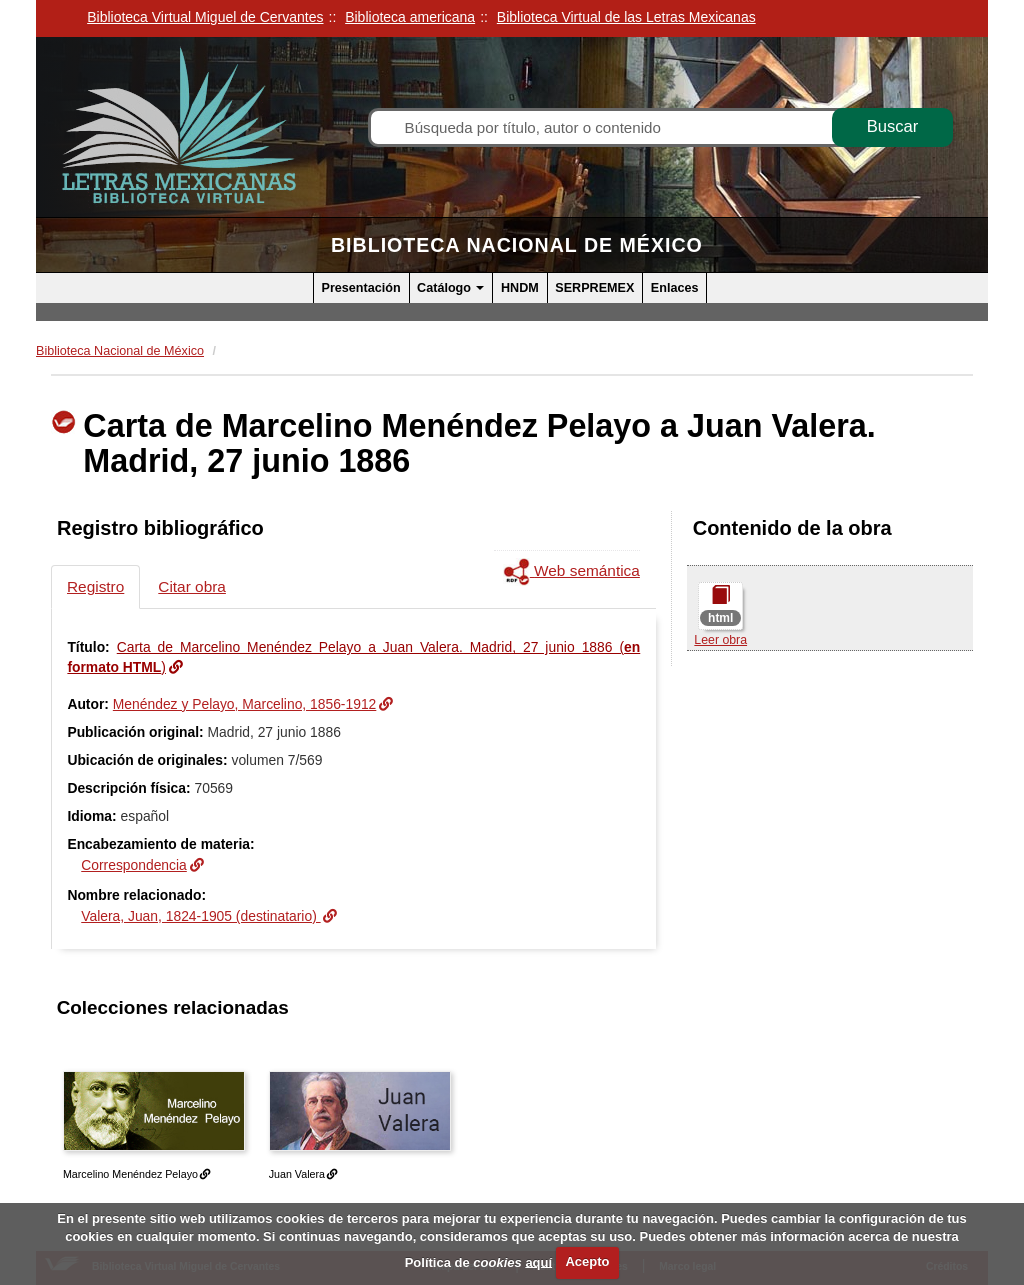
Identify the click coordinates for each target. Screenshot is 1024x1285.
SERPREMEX (594, 288)
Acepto (587, 1261)
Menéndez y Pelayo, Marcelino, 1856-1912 (245, 704)
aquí (538, 1261)
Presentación (361, 288)
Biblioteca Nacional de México (517, 245)
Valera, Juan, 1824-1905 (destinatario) (200, 916)
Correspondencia (134, 865)
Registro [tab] (95, 586)
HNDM (520, 288)
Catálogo (450, 288)
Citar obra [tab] (192, 586)
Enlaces (675, 288)
